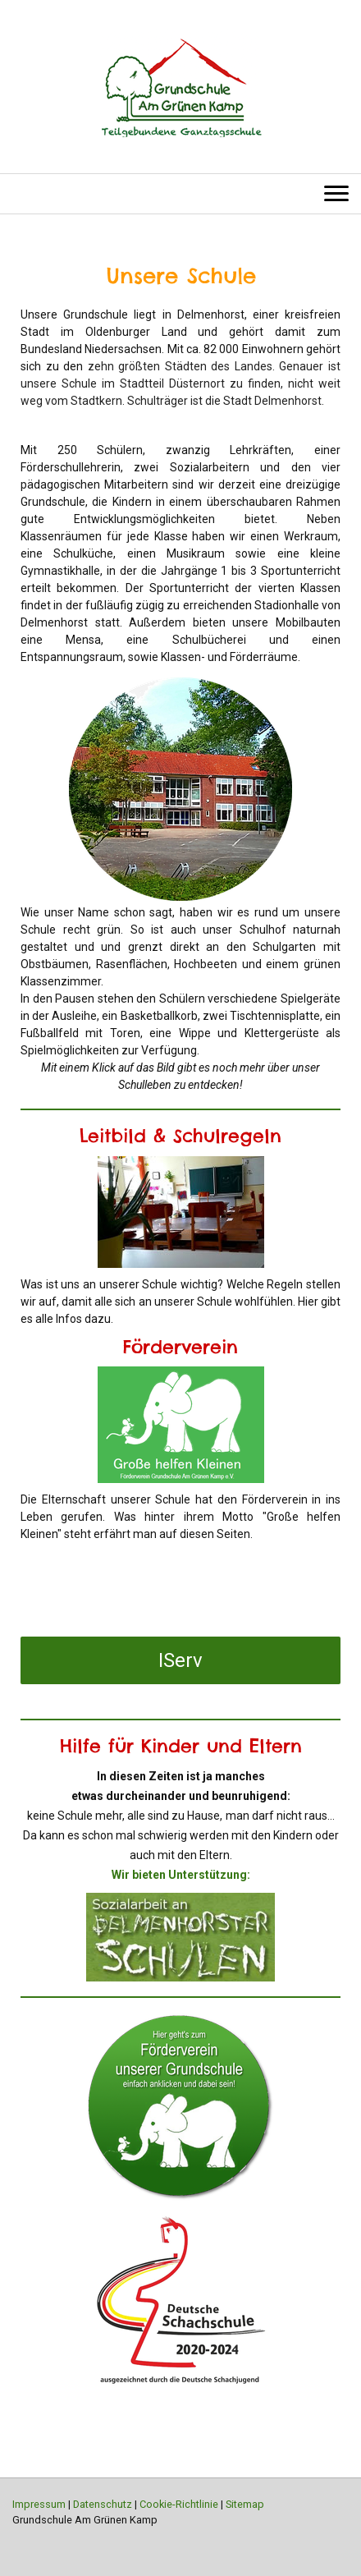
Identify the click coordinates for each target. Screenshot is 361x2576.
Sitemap (245, 2504)
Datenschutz (102, 2504)
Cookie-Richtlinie (178, 2504)
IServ (180, 1660)
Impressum (39, 2504)
